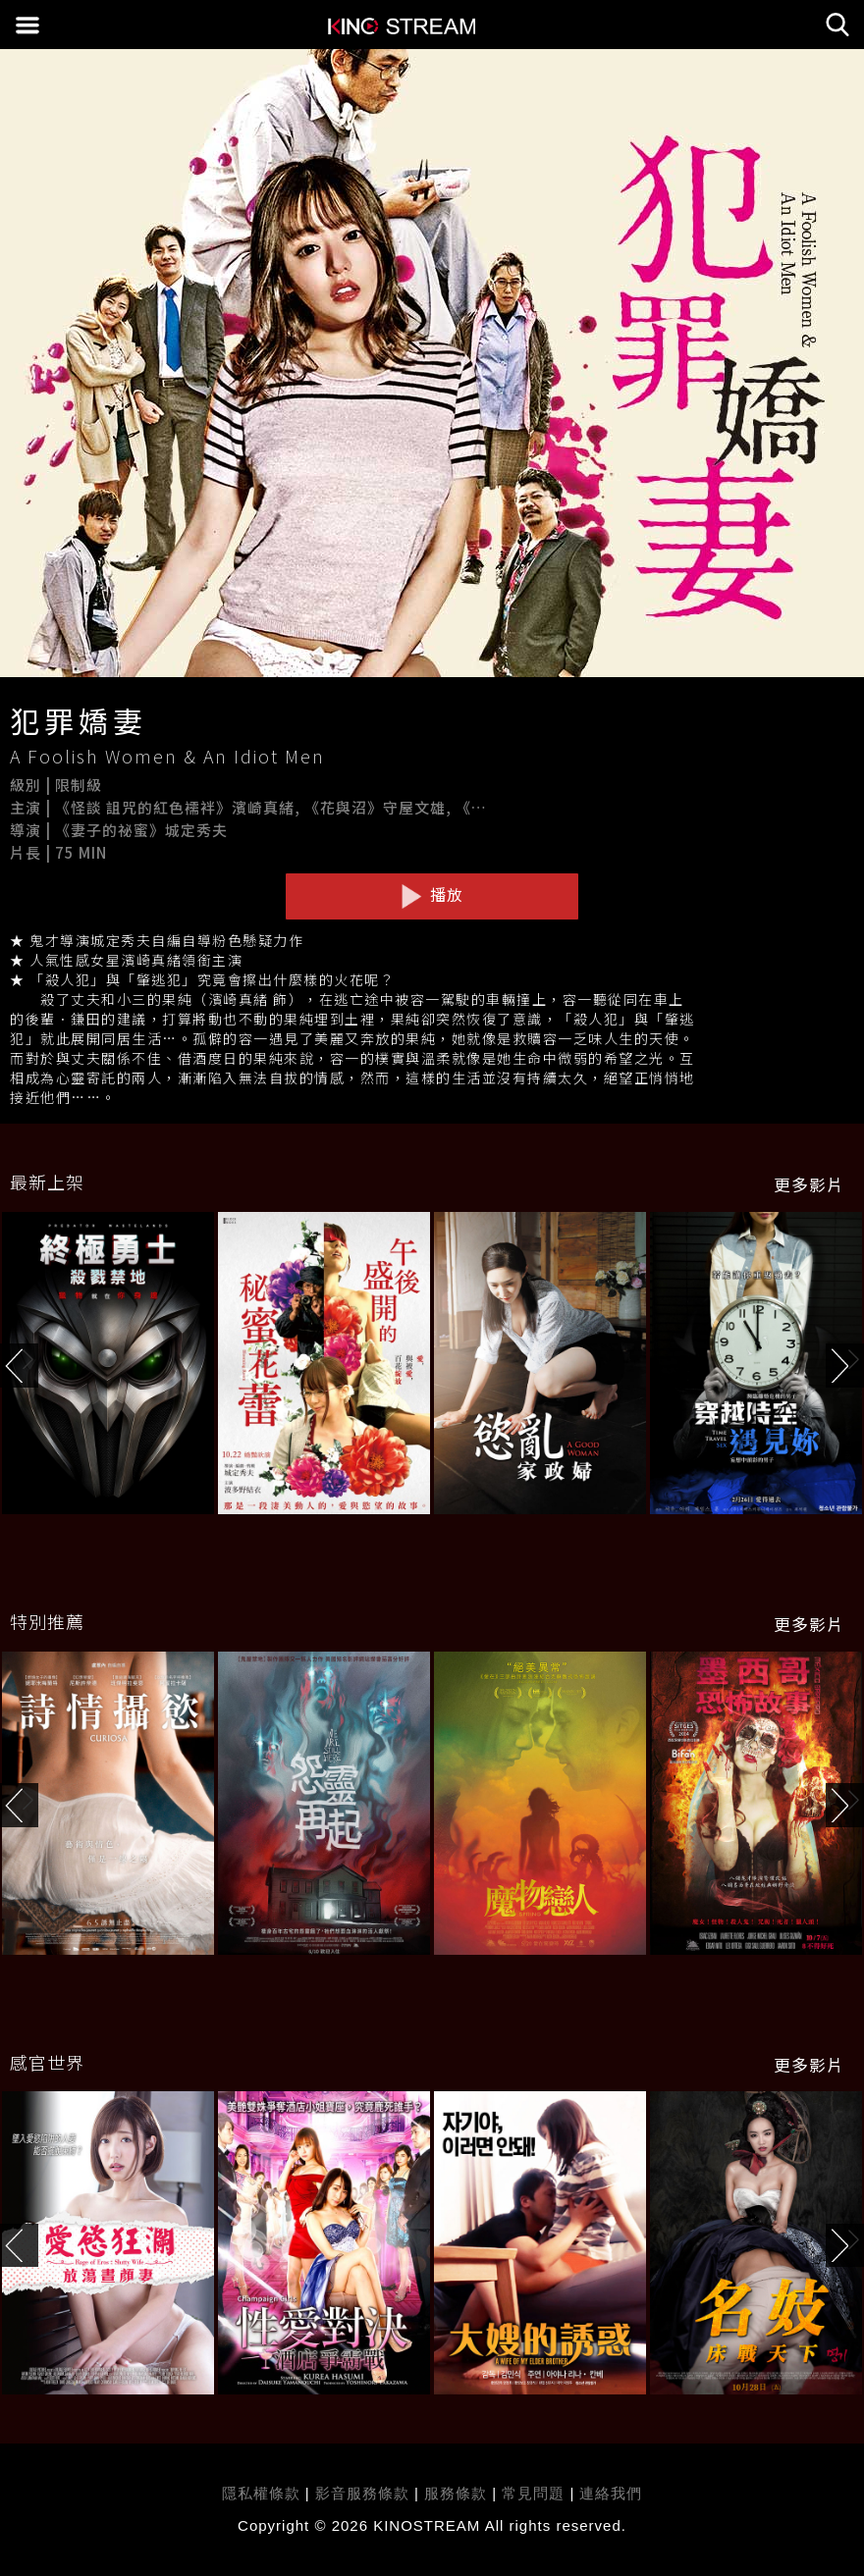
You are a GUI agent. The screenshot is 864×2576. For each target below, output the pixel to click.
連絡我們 (610, 2493)
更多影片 (809, 1184)
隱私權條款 (261, 2493)
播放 (432, 895)
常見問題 (533, 2493)
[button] (845, 1365)
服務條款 (458, 2493)
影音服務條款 (362, 2493)
